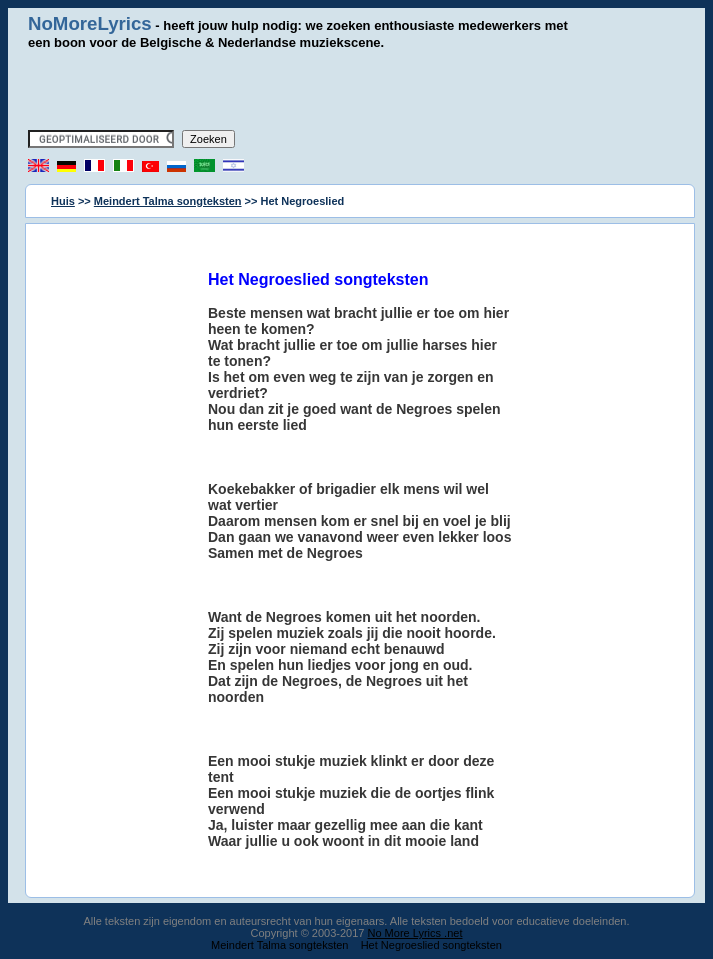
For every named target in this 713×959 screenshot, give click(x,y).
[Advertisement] (357, 90)
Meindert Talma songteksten (168, 201)
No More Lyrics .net (415, 933)
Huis (63, 201)
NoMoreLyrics (90, 23)
